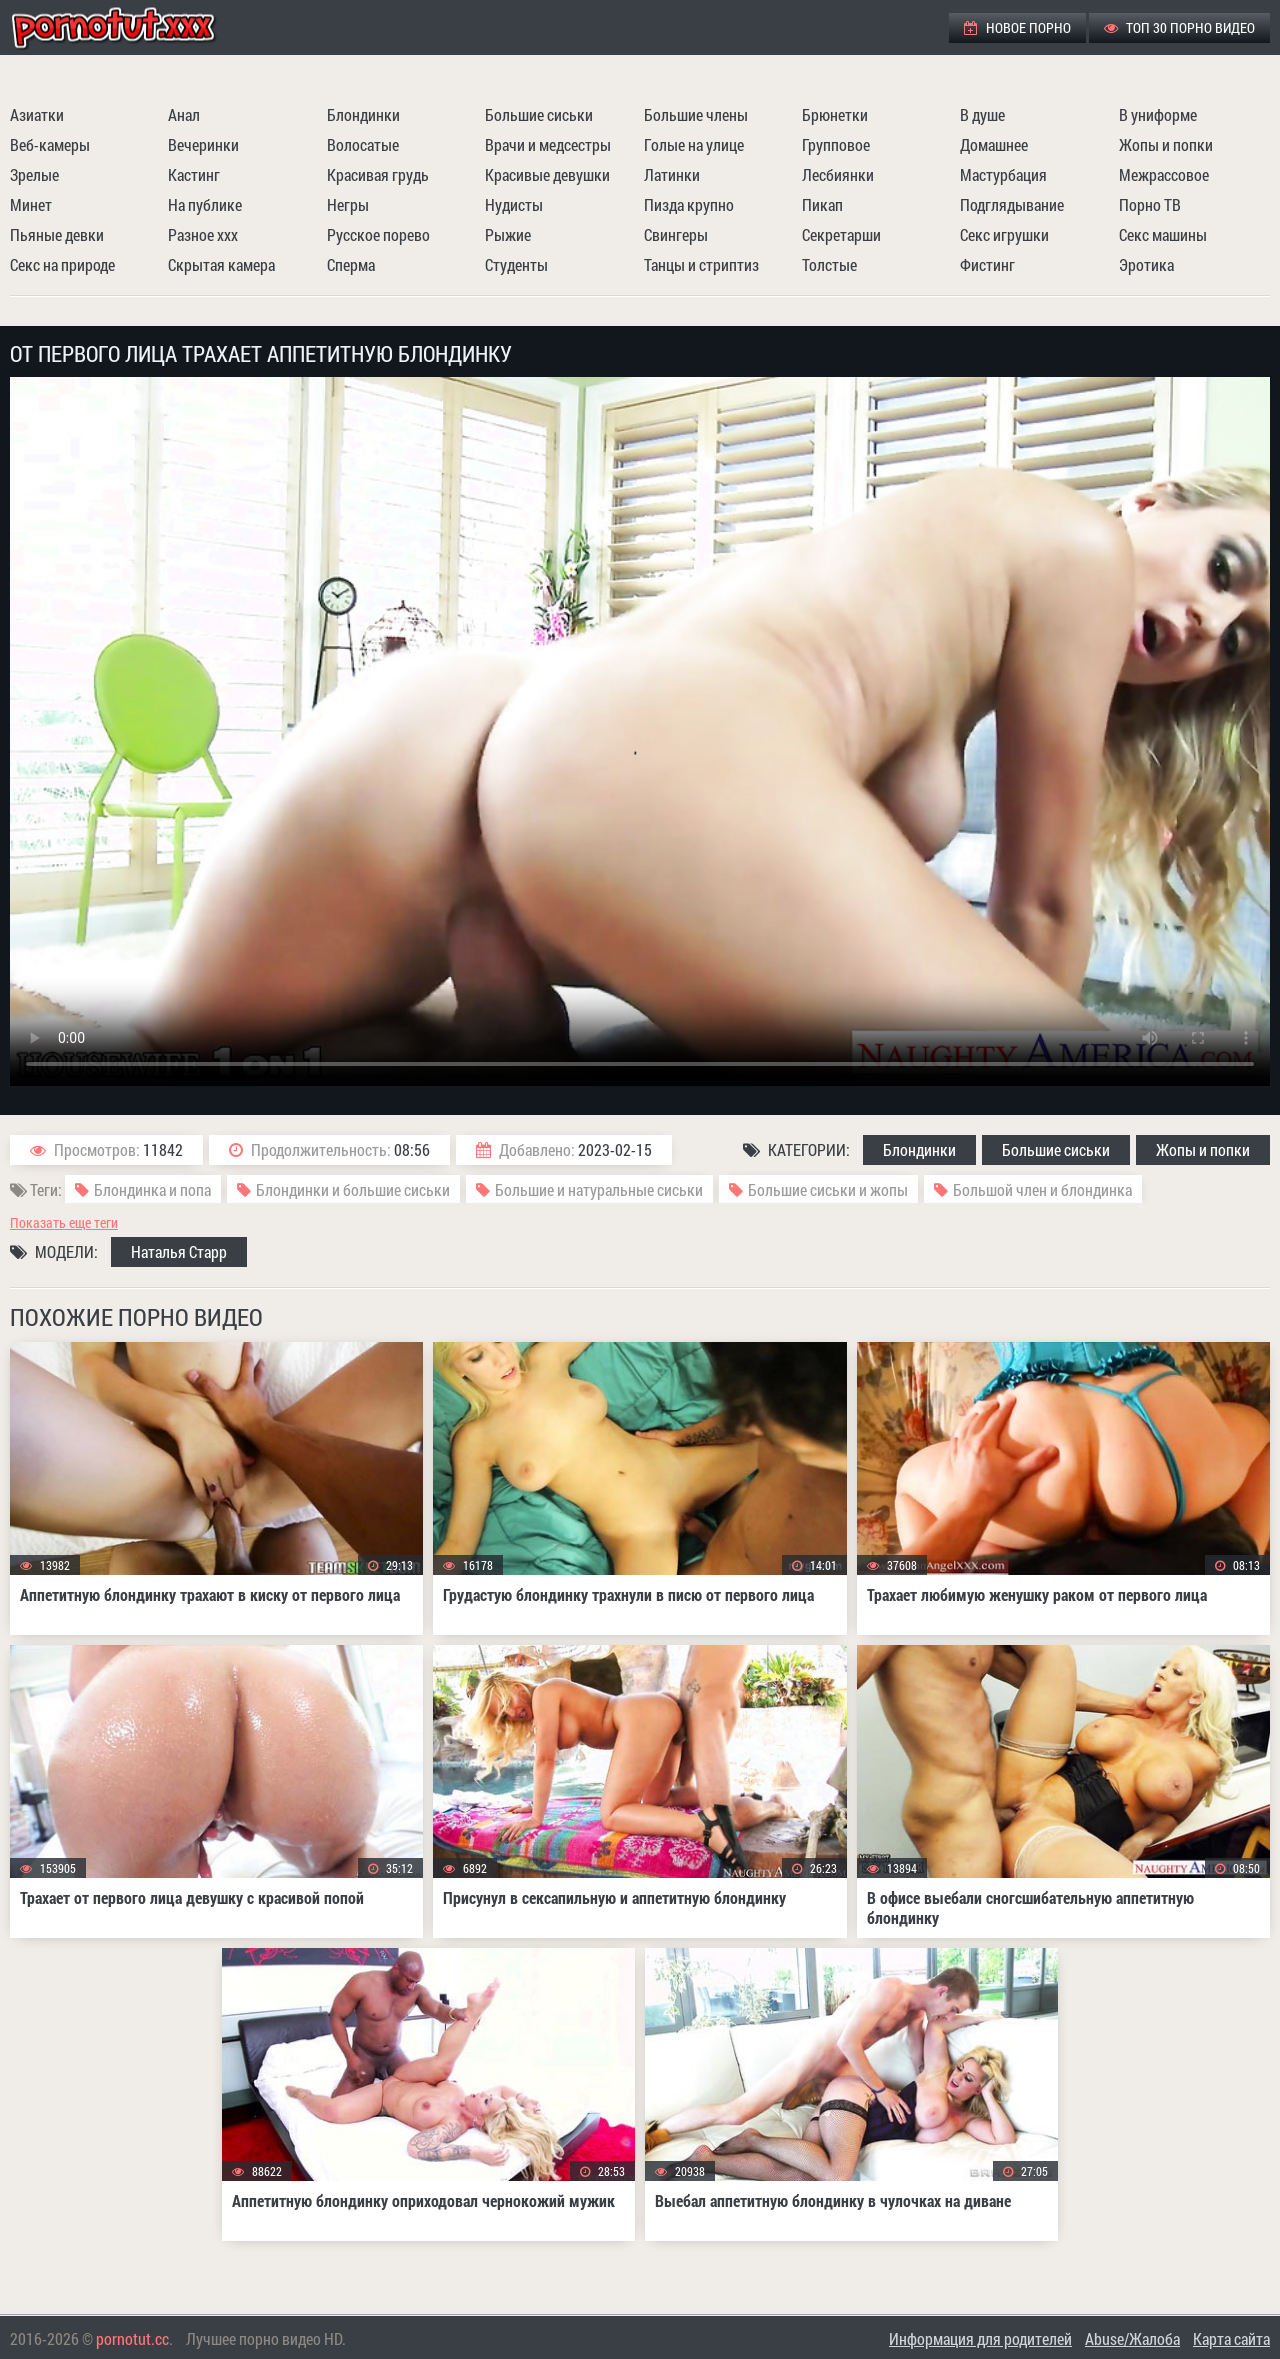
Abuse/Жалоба (1132, 2338)
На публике (205, 204)
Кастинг (194, 174)
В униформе (1158, 114)
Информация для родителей (980, 2338)
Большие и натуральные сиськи (599, 1189)
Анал (184, 114)
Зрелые (34, 174)
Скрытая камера (221, 264)
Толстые (829, 264)
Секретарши (841, 234)
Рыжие (508, 234)
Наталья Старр (179, 1251)
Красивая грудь (378, 174)
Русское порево (378, 234)
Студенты (516, 264)
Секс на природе (62, 264)
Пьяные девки (57, 234)
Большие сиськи (539, 114)
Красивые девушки (547, 174)
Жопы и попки (1166, 144)
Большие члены (696, 114)
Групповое (836, 144)
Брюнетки (835, 114)
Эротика (1146, 264)
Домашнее (994, 144)
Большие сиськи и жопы (828, 1189)
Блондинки (363, 114)
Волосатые (363, 144)
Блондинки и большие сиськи (353, 1189)
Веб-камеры (50, 144)
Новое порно (1017, 27)
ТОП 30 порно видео (1179, 27)
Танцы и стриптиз (701, 264)
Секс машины (1163, 234)
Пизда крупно (689, 204)
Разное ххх (203, 234)
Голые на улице (694, 144)
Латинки (672, 174)
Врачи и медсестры (548, 144)
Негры (348, 204)
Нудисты (514, 204)
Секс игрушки (1004, 234)
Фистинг (987, 264)
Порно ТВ (1150, 204)
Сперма (351, 264)
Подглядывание (1012, 204)
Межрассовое (1164, 174)
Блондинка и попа (152, 1189)
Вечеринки (203, 144)
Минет (31, 204)
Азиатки (37, 114)
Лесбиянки (838, 174)
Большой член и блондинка (1042, 1189)
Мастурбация (1003, 174)
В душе (982, 114)
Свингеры (676, 234)
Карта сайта (1231, 2338)
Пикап (822, 204)
